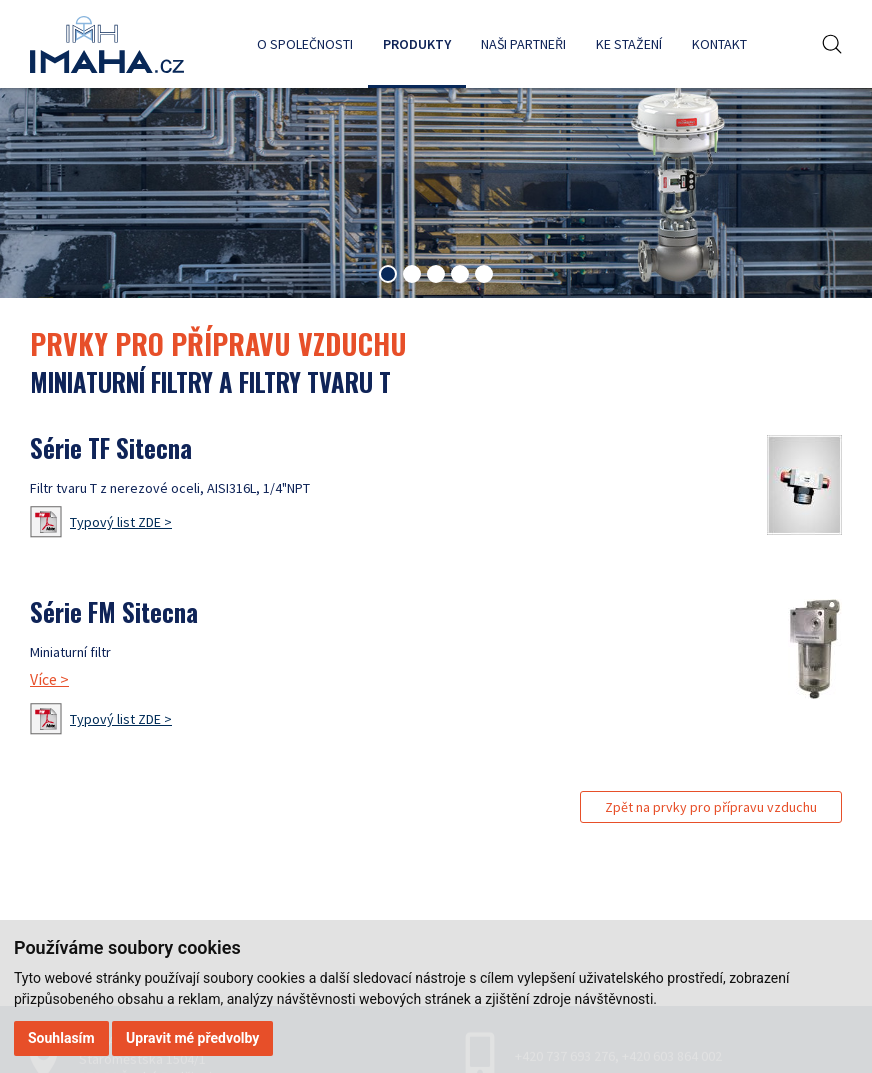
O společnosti (305, 44)
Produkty (417, 44)
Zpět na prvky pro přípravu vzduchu (711, 807)
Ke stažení (629, 44)
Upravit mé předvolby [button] (192, 1038)
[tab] (388, 274)
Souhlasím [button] (61, 1038)
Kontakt (719, 44)
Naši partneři (523, 44)
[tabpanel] (436, 183)
